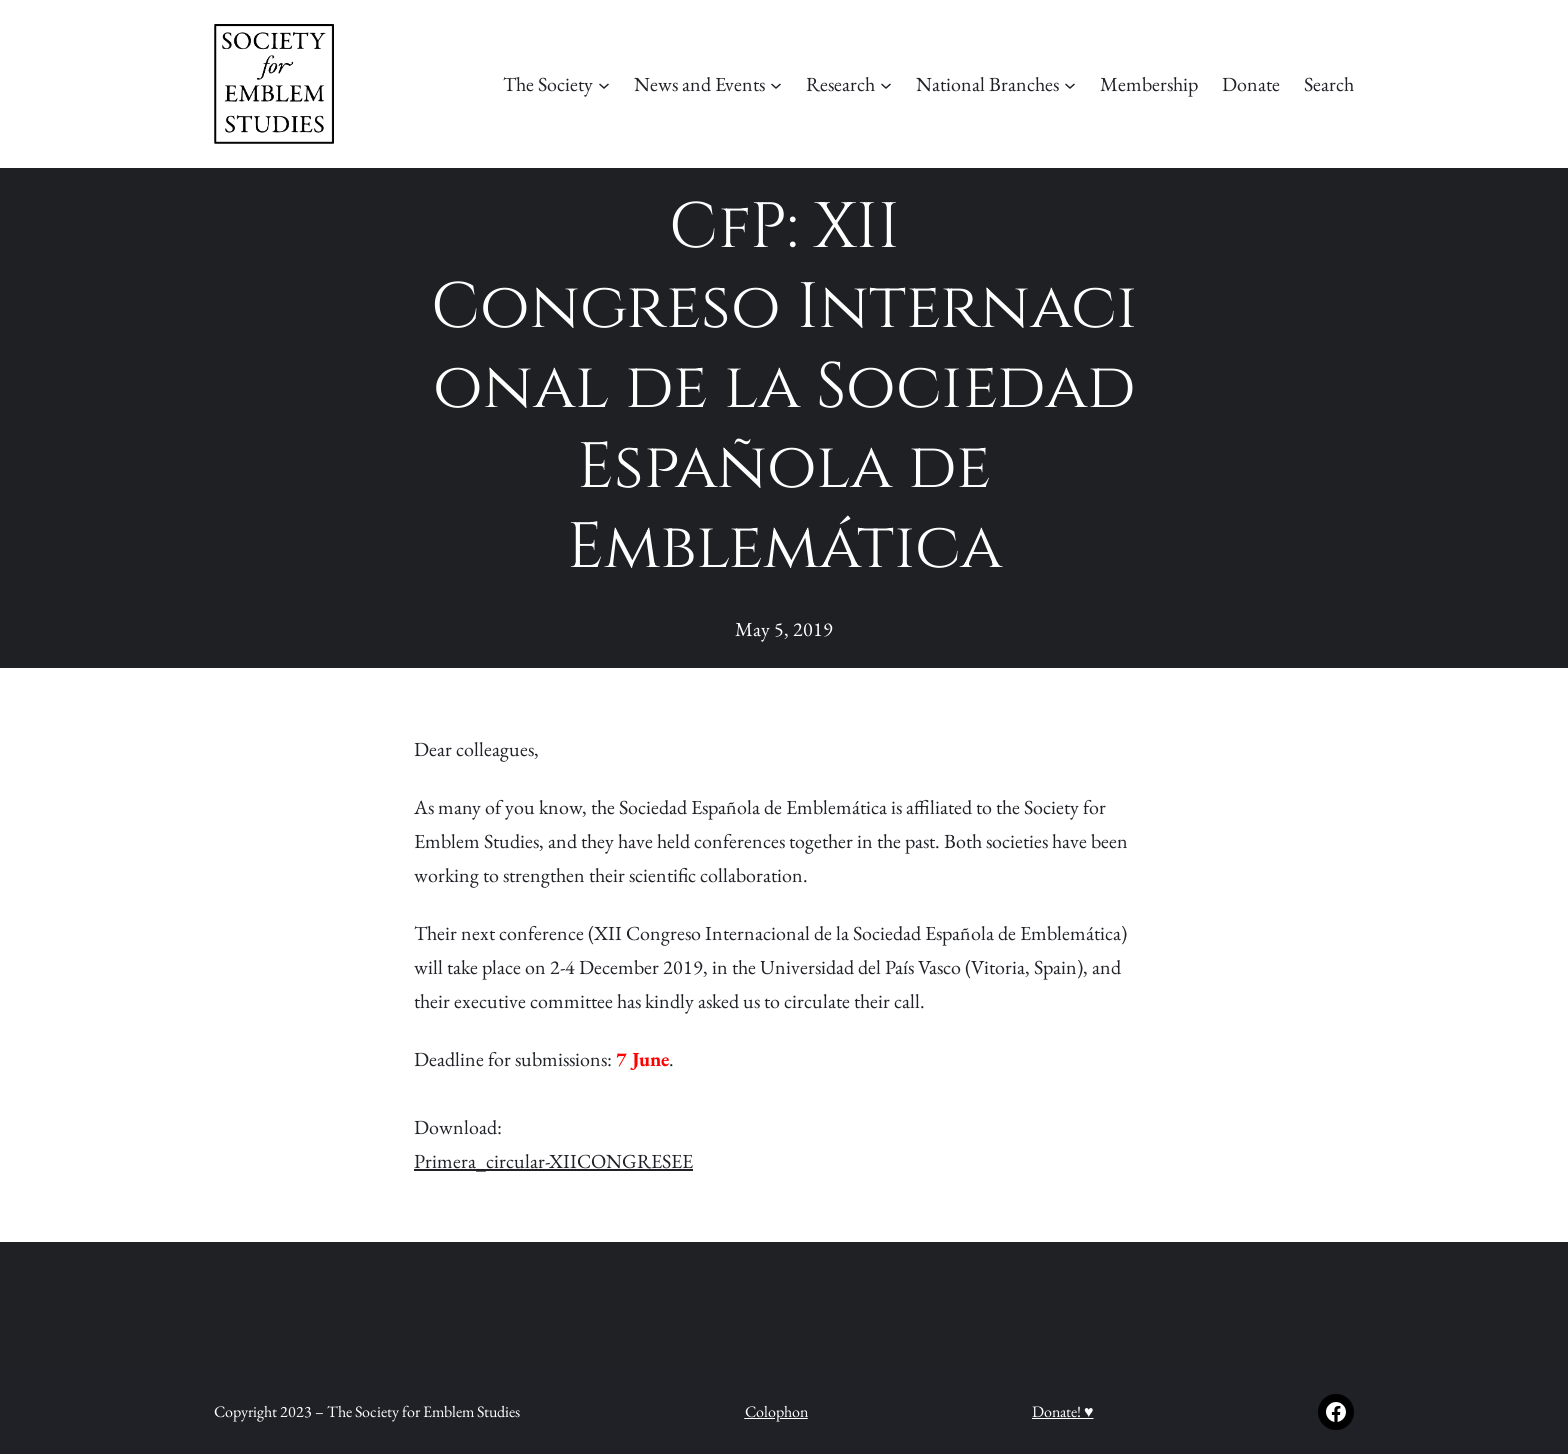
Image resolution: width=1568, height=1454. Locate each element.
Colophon (776, 1411)
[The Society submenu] (604, 84)
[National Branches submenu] (1070, 84)
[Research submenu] (886, 84)
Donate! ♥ (1063, 1411)
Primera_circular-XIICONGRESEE (553, 1161)
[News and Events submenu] (776, 84)
